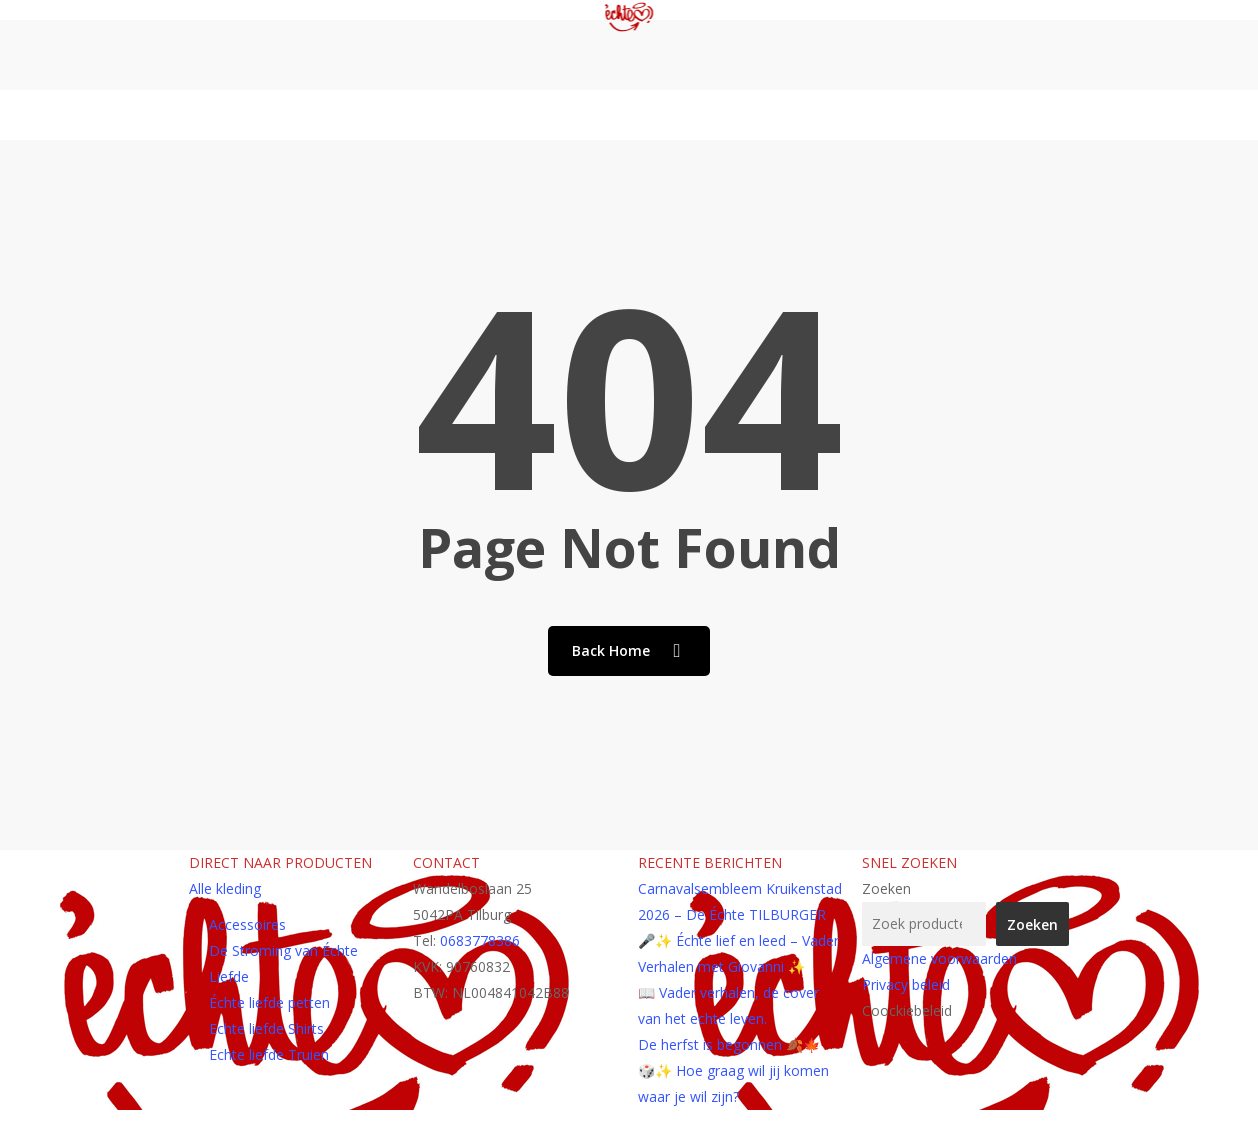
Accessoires (247, 924)
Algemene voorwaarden (939, 958)
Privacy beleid (906, 984)
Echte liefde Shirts (266, 1028)
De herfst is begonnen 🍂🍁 (729, 1044)
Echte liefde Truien (269, 1054)
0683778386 (480, 940)
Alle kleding (225, 888)
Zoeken (886, 888)
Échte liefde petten (269, 1002)
